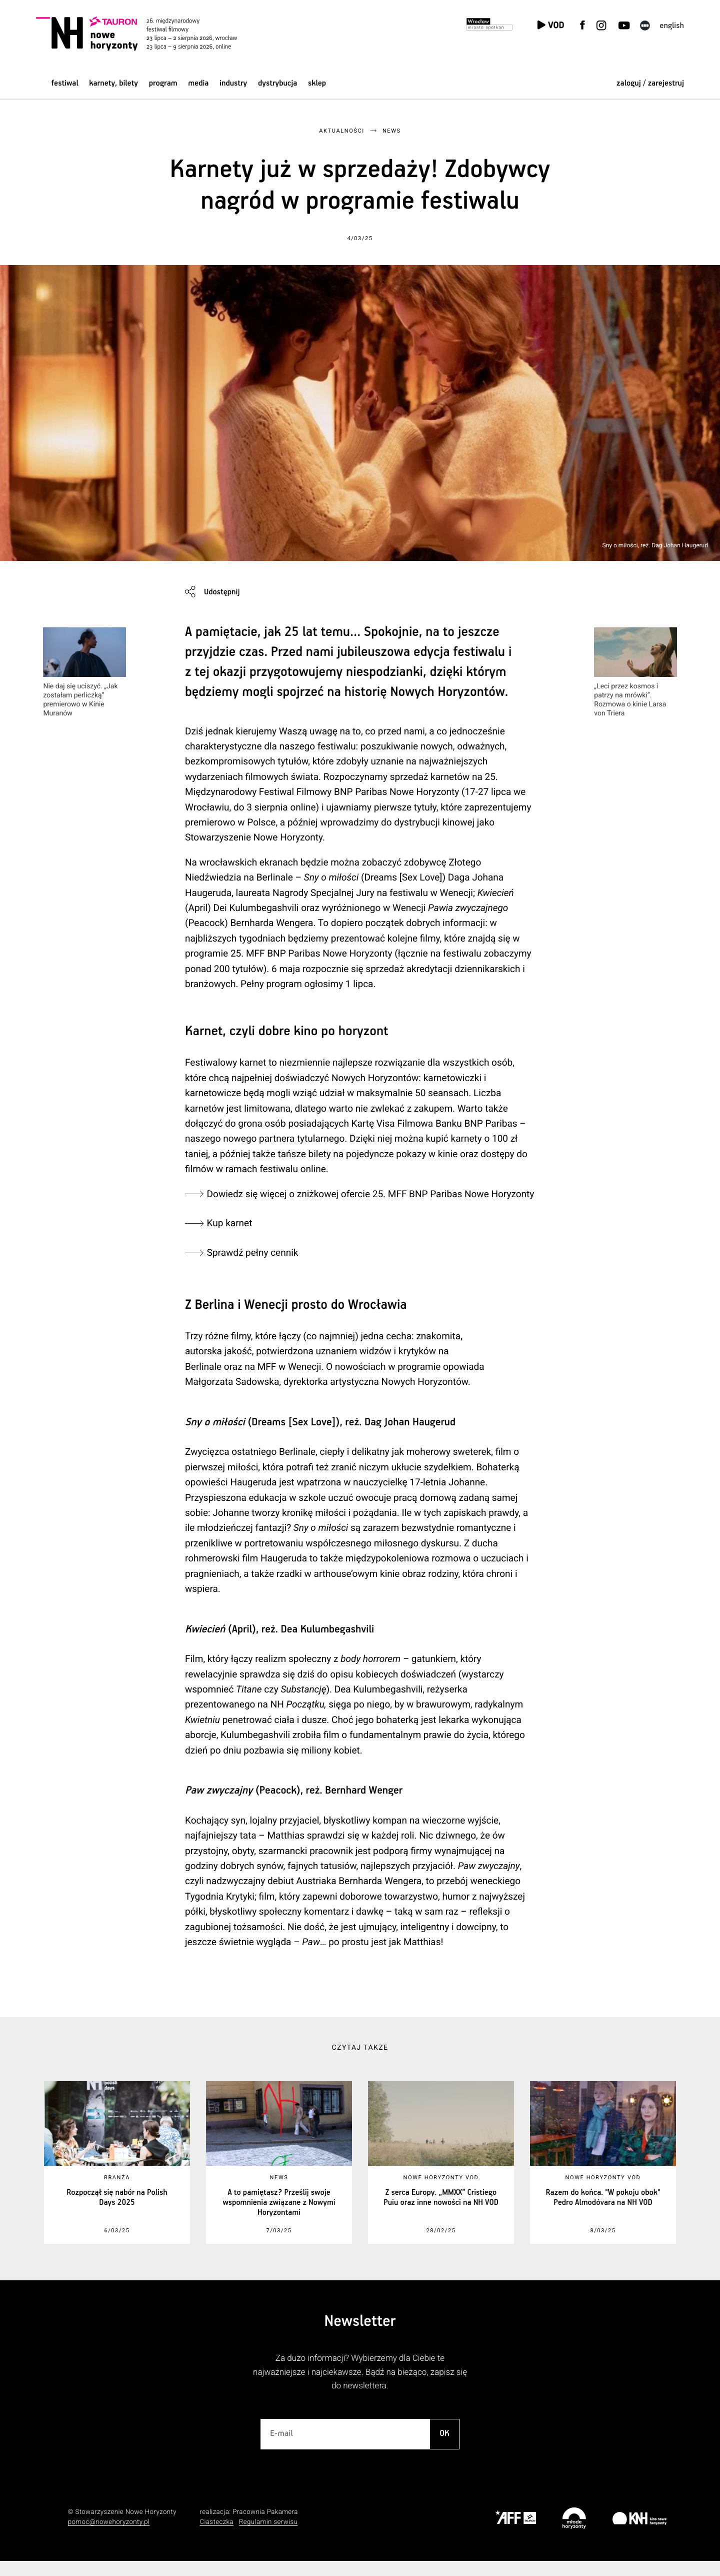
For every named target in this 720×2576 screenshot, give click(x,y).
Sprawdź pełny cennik (254, 1267)
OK (445, 2448)
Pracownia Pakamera (265, 2527)
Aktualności (341, 131)
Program (163, 83)
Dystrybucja (277, 83)
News (391, 131)
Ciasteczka (217, 2537)
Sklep (317, 83)
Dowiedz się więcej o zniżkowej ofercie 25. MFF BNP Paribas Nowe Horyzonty (290, 1201)
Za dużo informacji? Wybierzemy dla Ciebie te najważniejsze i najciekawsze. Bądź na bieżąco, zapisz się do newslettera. (360, 2387)
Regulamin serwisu (268, 2537)
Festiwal (65, 83)
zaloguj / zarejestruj (650, 83)
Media (198, 83)
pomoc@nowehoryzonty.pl (109, 2537)
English (672, 26)
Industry (233, 83)
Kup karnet (231, 1238)
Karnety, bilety (113, 83)
